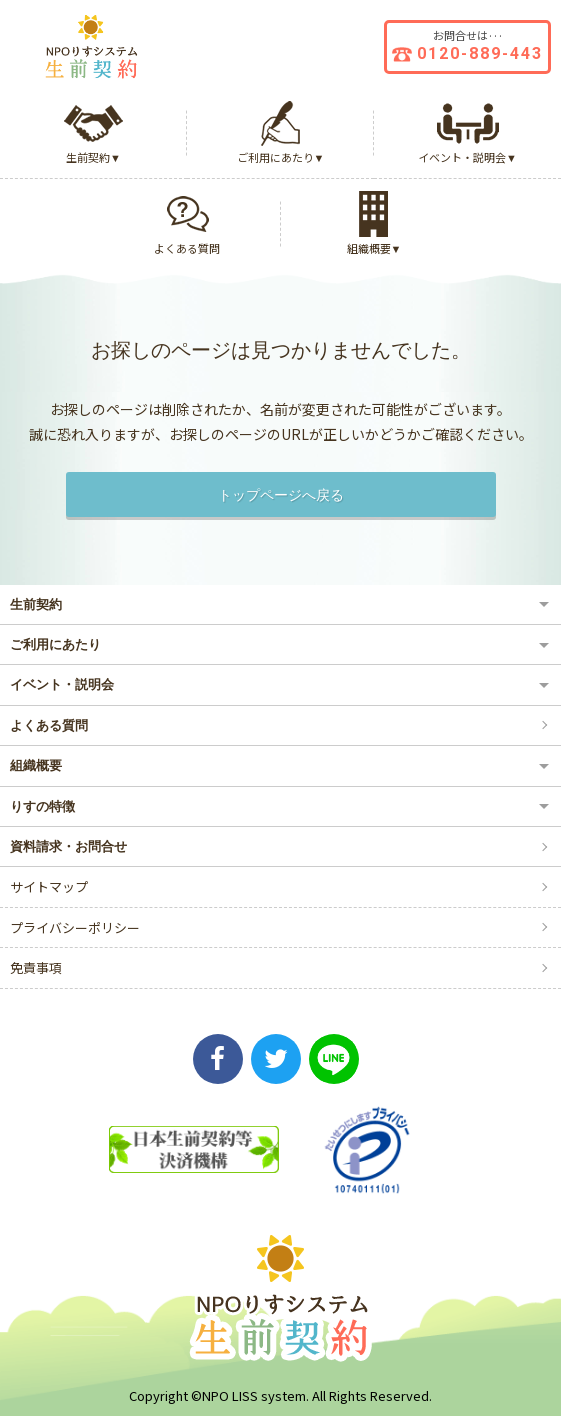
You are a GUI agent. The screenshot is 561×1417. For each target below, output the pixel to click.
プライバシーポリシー (75, 927)
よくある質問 (49, 725)
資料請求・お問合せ (68, 846)
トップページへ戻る (281, 494)
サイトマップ (49, 886)
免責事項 (36, 967)
